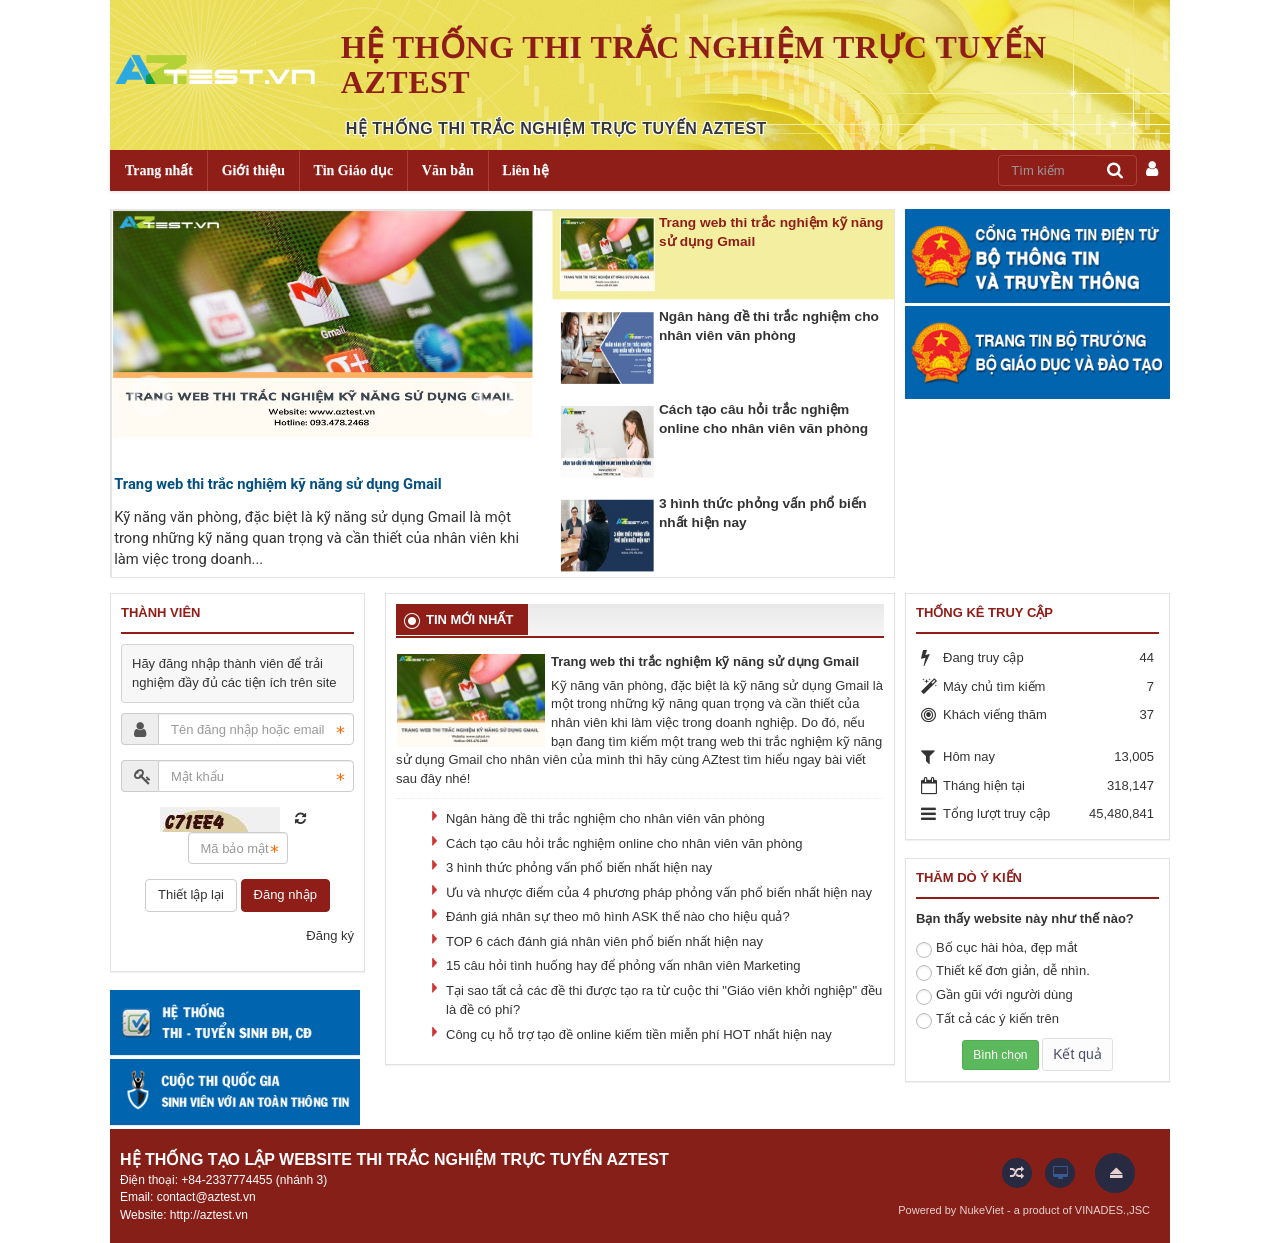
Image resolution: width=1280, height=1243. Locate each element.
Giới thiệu (253, 170)
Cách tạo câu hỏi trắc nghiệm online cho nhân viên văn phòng (624, 843)
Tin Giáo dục (354, 170)
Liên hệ (525, 170)
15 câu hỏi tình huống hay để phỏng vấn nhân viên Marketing (623, 965)
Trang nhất (159, 170)
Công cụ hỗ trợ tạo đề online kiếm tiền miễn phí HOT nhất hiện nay (639, 1034)
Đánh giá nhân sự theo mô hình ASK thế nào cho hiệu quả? (618, 916)
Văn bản (448, 170)
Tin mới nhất (469, 619)
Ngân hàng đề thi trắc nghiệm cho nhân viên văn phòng (605, 818)
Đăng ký (330, 935)
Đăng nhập (285, 894)
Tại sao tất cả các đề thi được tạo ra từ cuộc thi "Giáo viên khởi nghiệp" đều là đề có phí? (664, 1000)
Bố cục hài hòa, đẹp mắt (996, 949)
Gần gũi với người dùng (994, 996)
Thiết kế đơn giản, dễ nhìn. (1003, 972)
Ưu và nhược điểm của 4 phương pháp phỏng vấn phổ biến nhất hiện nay (659, 892)
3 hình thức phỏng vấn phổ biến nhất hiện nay (579, 867)
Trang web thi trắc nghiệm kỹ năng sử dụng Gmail (278, 484)
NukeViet (981, 1210)
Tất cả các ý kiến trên (987, 1020)
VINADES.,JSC (1112, 1210)
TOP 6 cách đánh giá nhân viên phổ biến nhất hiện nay (604, 941)
